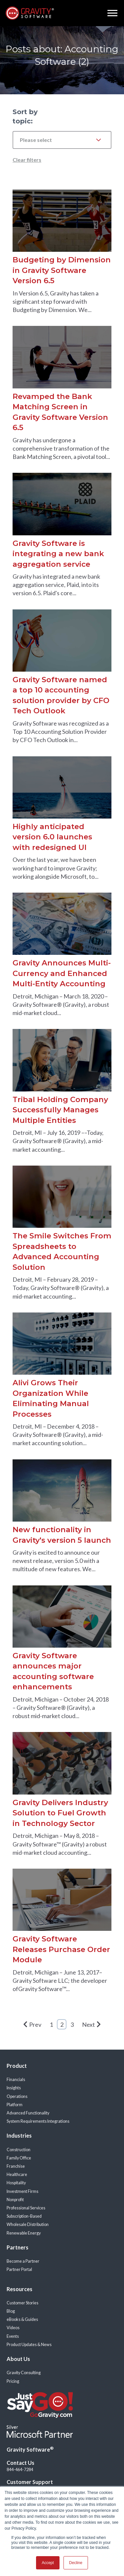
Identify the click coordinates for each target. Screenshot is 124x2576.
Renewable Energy (24, 2233)
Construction (18, 2149)
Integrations (58, 2121)
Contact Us (20, 2463)
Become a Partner (23, 2261)
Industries (19, 2135)
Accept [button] (48, 2562)
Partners (17, 2247)
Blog (11, 2311)
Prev (32, 2024)
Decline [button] (75, 2562)
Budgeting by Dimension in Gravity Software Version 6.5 (62, 270)
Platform (14, 2104)
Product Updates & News (29, 2344)
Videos (13, 2327)
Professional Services (26, 2207)
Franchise (16, 2166)
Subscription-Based (24, 2216)
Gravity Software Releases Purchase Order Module (61, 1949)
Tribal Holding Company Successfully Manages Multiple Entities (60, 1110)
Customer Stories (22, 2302)
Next (91, 2024)
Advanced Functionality (28, 2112)
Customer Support (30, 2482)
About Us (18, 2359)
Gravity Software (30, 2449)
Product (17, 2066)
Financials (16, 2079)
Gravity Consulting (24, 2372)
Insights (14, 2087)
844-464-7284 (20, 2469)
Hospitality (16, 2182)
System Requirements (27, 2121)
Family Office (19, 2157)
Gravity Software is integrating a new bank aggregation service (58, 554)
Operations (17, 2096)
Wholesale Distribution (28, 2224)
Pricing (13, 2381)
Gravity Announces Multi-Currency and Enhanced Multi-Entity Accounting (62, 973)
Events (13, 2336)
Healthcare (17, 2174)
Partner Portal (19, 2269)
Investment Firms (22, 2191)
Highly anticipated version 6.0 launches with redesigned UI (52, 837)
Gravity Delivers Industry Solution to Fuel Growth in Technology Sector (60, 1813)
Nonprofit (15, 2199)
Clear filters (27, 159)
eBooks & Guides (22, 2319)
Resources (19, 2289)
